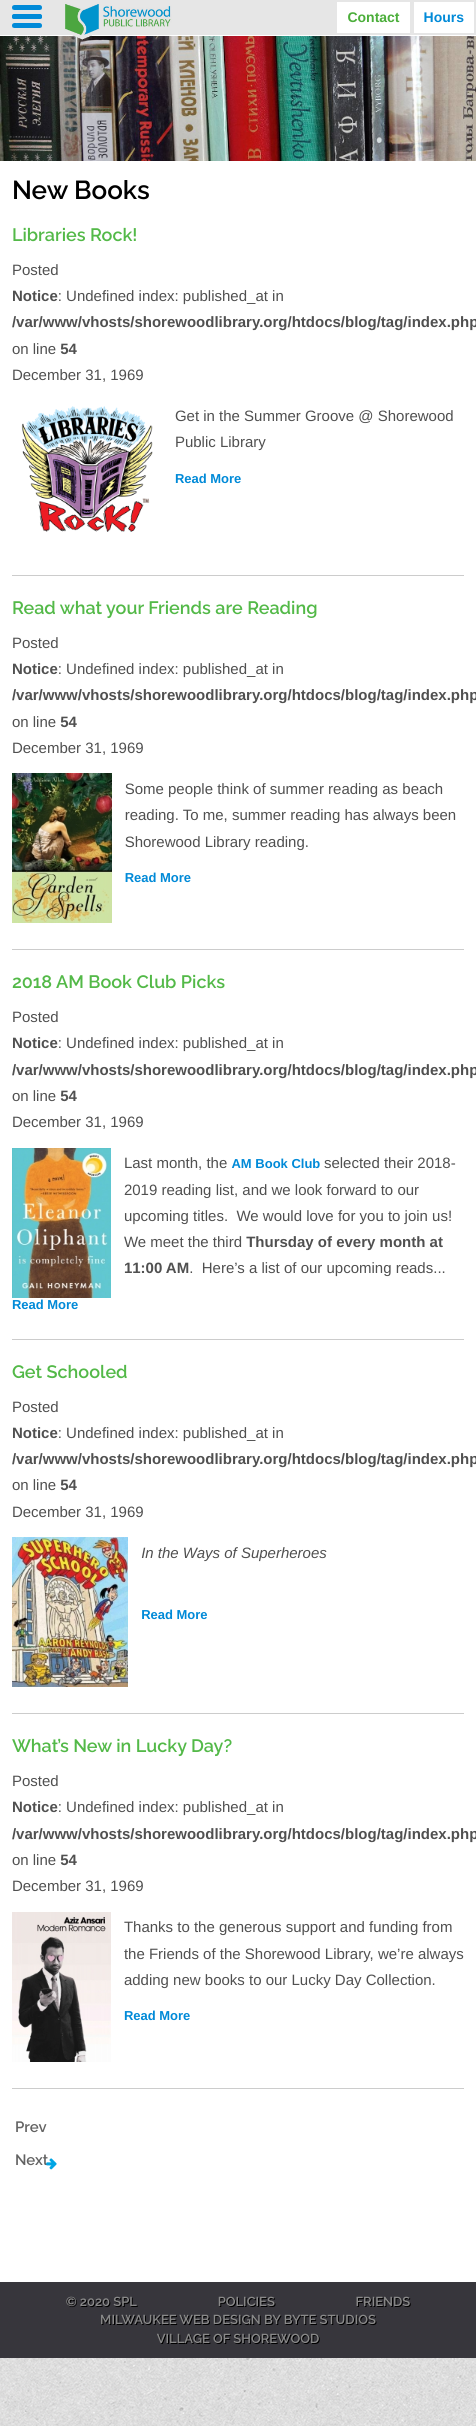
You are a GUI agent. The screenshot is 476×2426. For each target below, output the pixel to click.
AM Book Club (277, 1163)
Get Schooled (70, 1372)
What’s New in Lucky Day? (122, 1746)
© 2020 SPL (101, 2303)
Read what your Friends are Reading (165, 608)
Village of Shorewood (238, 2340)
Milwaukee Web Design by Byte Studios (238, 2321)
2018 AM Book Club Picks (118, 982)
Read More (208, 478)
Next (31, 2160)
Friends (383, 2303)
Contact (373, 17)
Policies (246, 2303)
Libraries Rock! (75, 235)
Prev (31, 2127)
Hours (444, 17)
